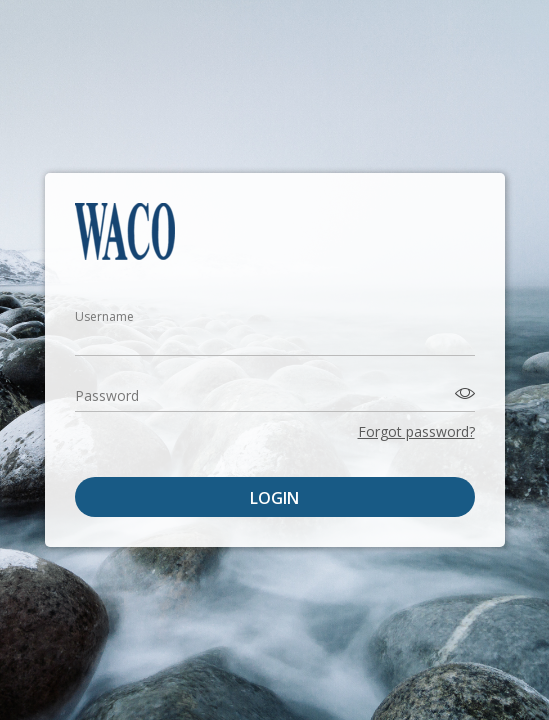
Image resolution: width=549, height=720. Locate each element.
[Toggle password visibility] (462, 393)
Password (107, 395)
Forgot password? (416, 431)
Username (104, 316)
